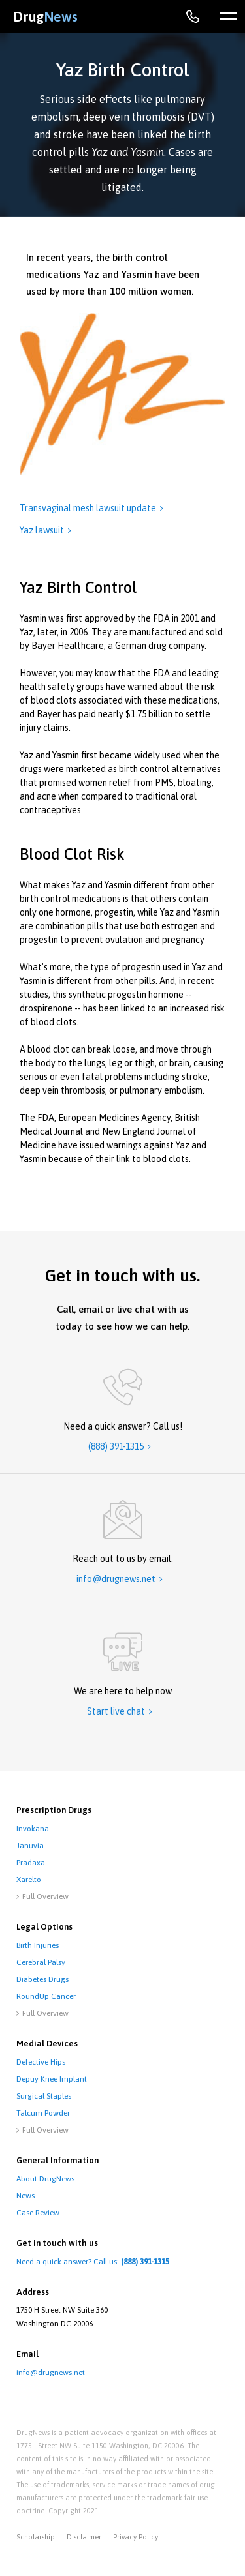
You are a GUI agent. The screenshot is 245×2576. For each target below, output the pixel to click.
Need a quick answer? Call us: (92, 2261)
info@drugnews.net (50, 2372)
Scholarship (35, 2537)
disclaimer (84, 2537)
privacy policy (135, 2537)
